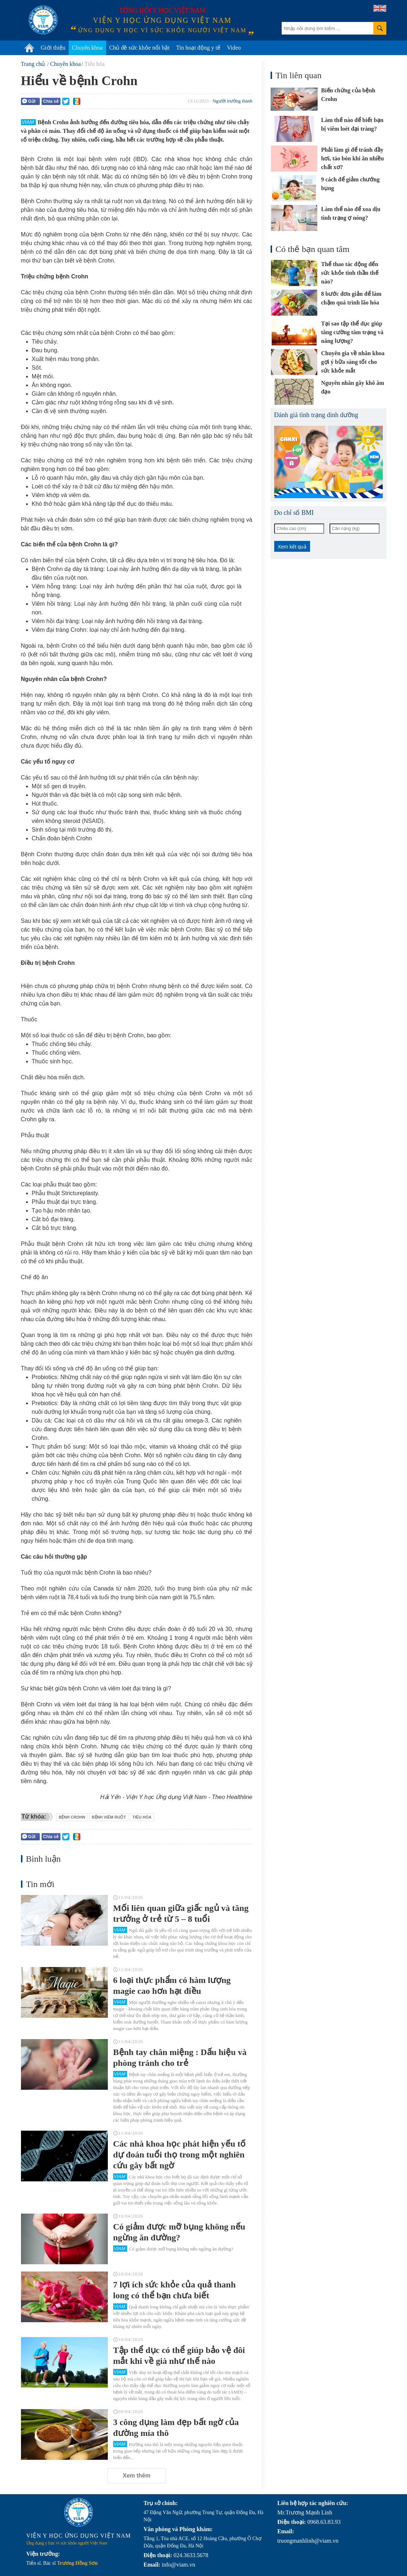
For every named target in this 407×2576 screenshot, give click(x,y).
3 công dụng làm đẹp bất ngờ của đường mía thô (176, 2427)
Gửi (29, 101)
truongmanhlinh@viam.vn (308, 2541)
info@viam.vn (178, 2565)
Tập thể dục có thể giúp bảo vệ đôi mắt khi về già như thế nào (179, 2355)
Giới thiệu (53, 48)
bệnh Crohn (72, 1817)
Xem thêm (136, 2475)
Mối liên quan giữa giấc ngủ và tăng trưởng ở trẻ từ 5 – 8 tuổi (181, 1913)
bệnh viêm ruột (109, 1817)
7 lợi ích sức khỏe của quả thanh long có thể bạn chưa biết (174, 2290)
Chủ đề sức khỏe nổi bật (139, 48)
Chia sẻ (51, 101)
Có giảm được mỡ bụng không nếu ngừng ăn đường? (179, 2232)
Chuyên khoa (87, 48)
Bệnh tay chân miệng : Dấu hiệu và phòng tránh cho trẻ (180, 2057)
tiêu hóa (142, 1817)
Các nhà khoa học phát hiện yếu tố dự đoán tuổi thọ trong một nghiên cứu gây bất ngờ (179, 2154)
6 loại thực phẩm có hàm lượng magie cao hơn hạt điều (172, 1985)
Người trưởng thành (233, 101)
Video (234, 48)
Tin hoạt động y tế (198, 48)
